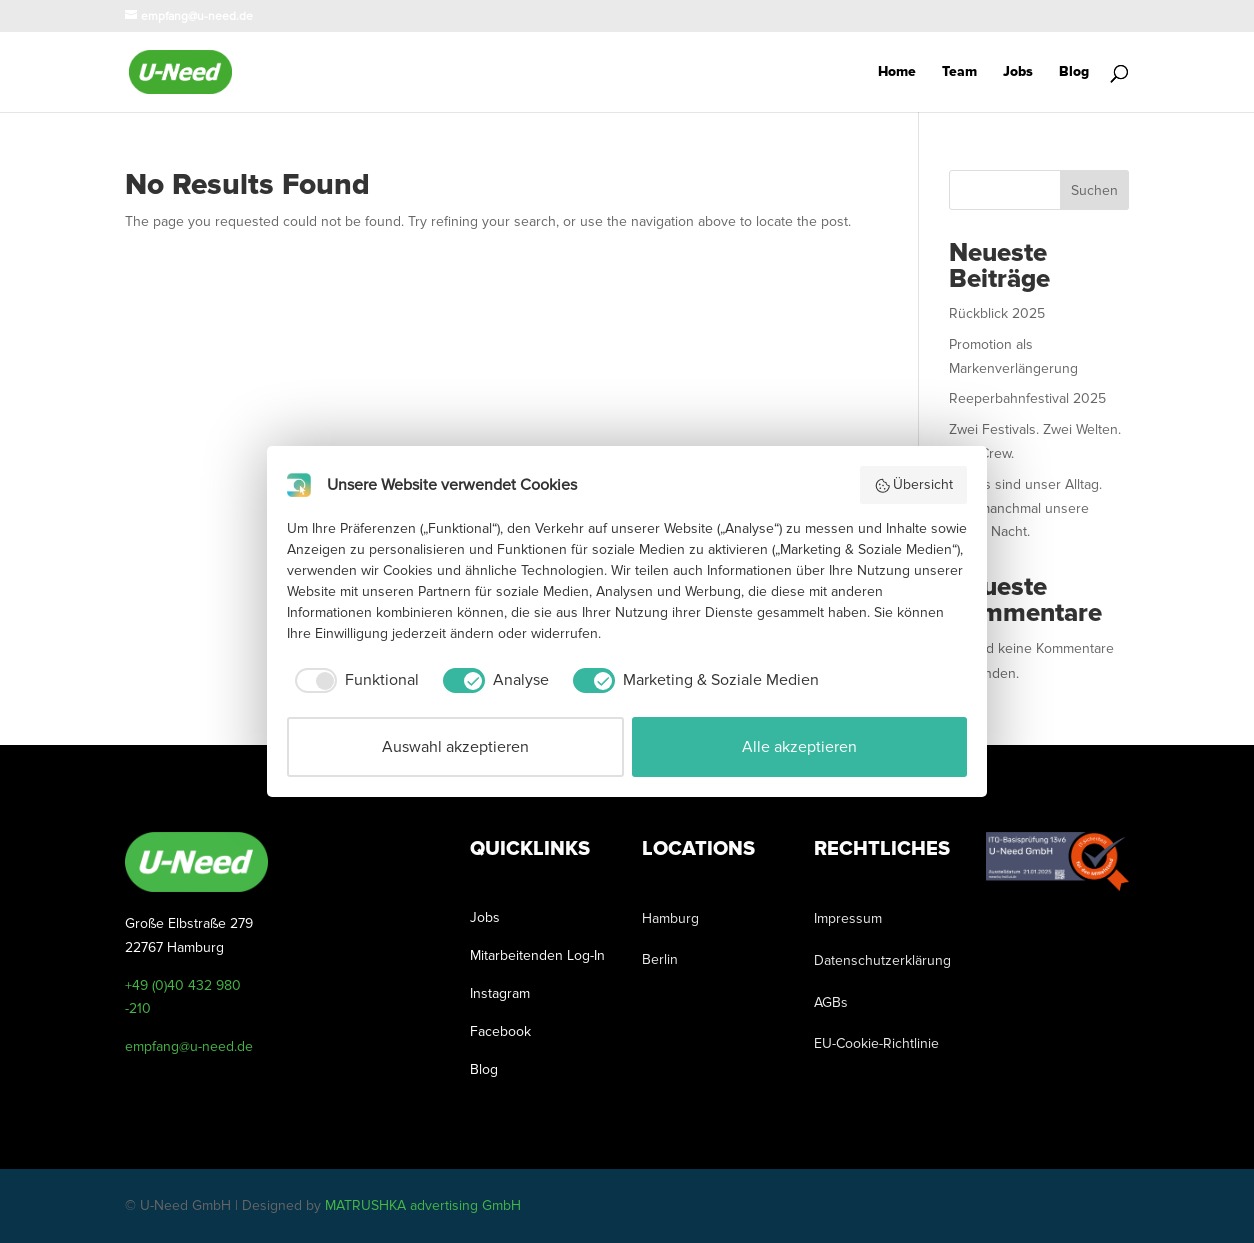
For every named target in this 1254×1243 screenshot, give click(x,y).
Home (897, 72)
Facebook (500, 1031)
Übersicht (914, 485)
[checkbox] (353, 680)
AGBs (831, 1002)
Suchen (1094, 190)
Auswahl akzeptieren (455, 747)
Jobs (1018, 72)
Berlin (660, 959)
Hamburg (670, 918)
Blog (1074, 72)
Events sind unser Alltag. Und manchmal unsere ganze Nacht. (1025, 508)
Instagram (500, 993)
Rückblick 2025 (997, 313)
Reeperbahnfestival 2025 (1027, 398)
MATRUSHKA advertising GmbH (423, 1205)
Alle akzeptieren (799, 747)
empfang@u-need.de (189, 1046)
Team (959, 72)
